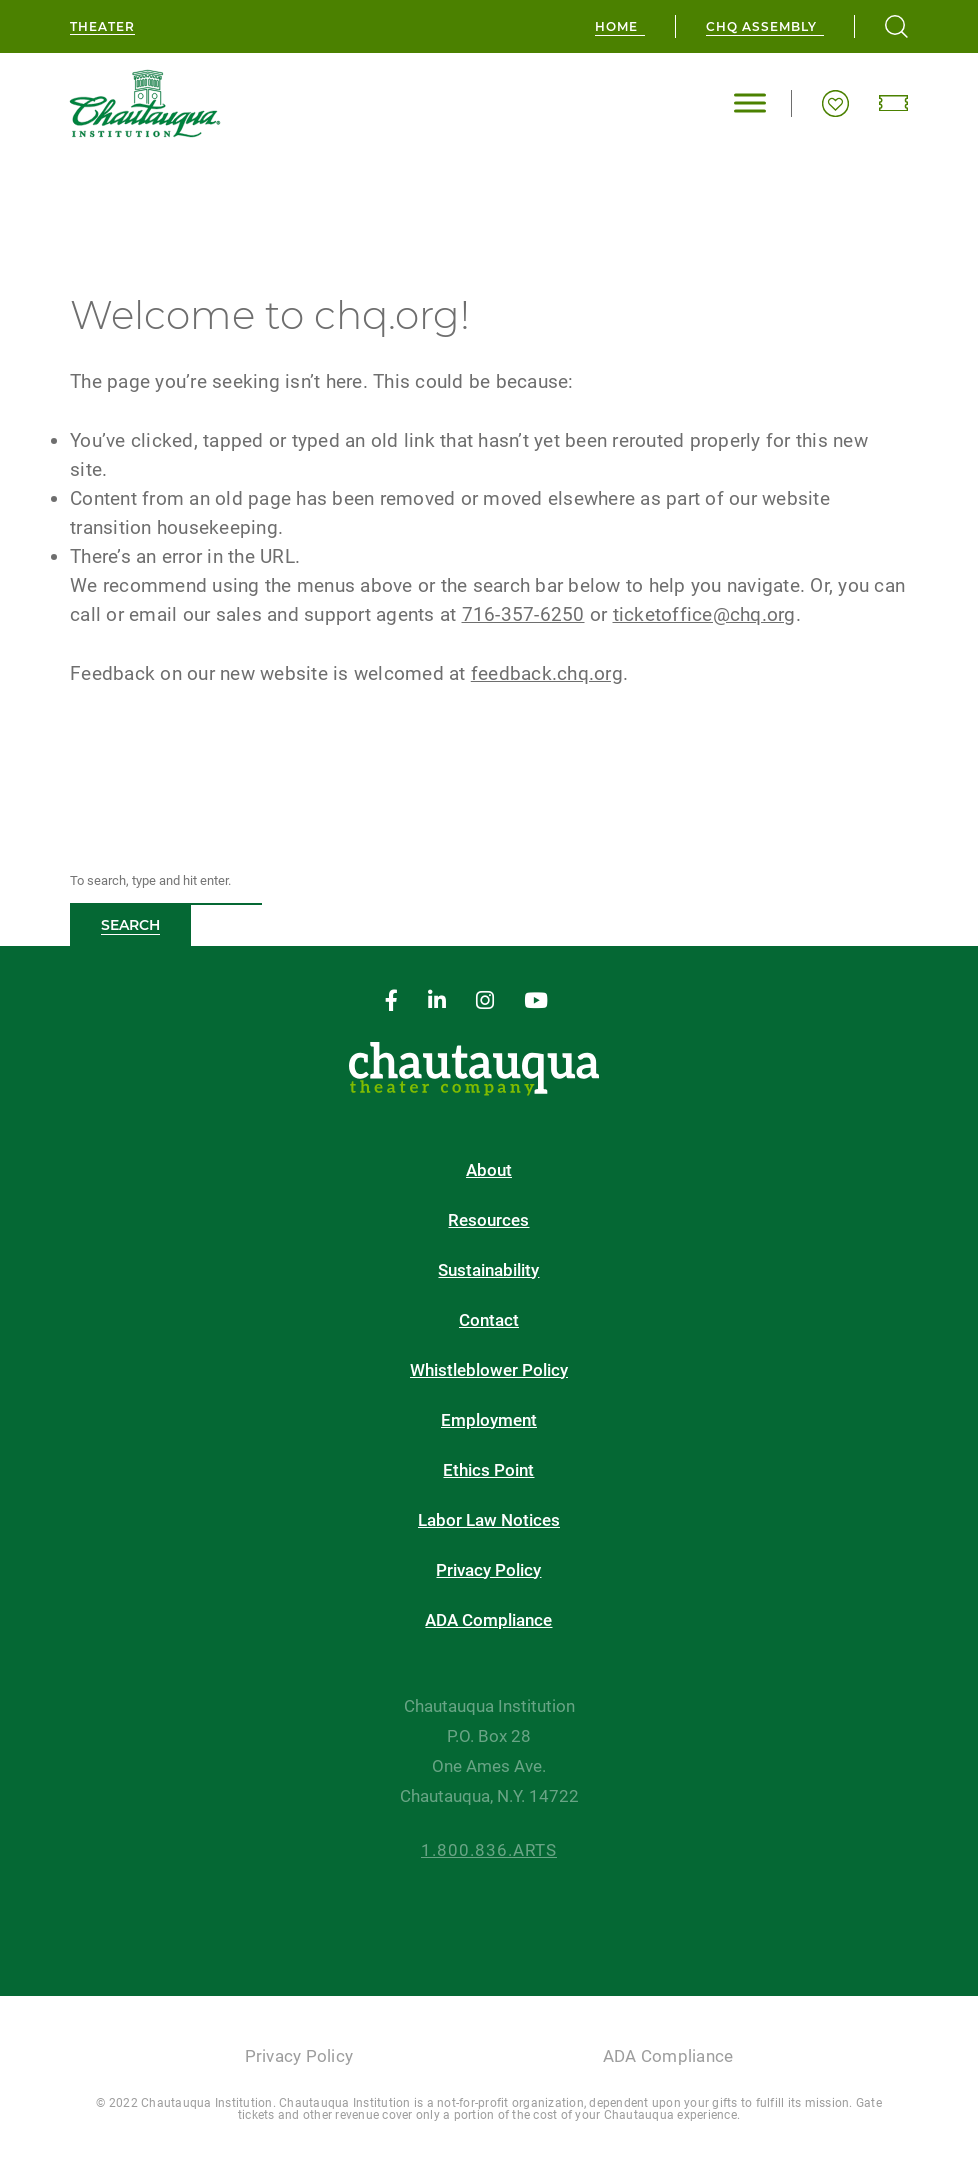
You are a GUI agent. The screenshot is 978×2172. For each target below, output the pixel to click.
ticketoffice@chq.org (704, 614)
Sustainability (488, 1270)
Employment (489, 1420)
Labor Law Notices (489, 1520)
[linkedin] (437, 1001)
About (489, 1170)
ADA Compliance (488, 1620)
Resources (488, 1220)
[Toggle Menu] (750, 103)
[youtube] (536, 1001)
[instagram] (485, 1001)
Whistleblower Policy (489, 1370)
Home (616, 26)
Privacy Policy (488, 1570)
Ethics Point (488, 1470)
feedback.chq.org (547, 673)
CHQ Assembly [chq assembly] (761, 26)
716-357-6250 (523, 614)
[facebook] (391, 1001)
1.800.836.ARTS (489, 1850)
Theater (102, 26)
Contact (489, 1320)
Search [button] (130, 925)
